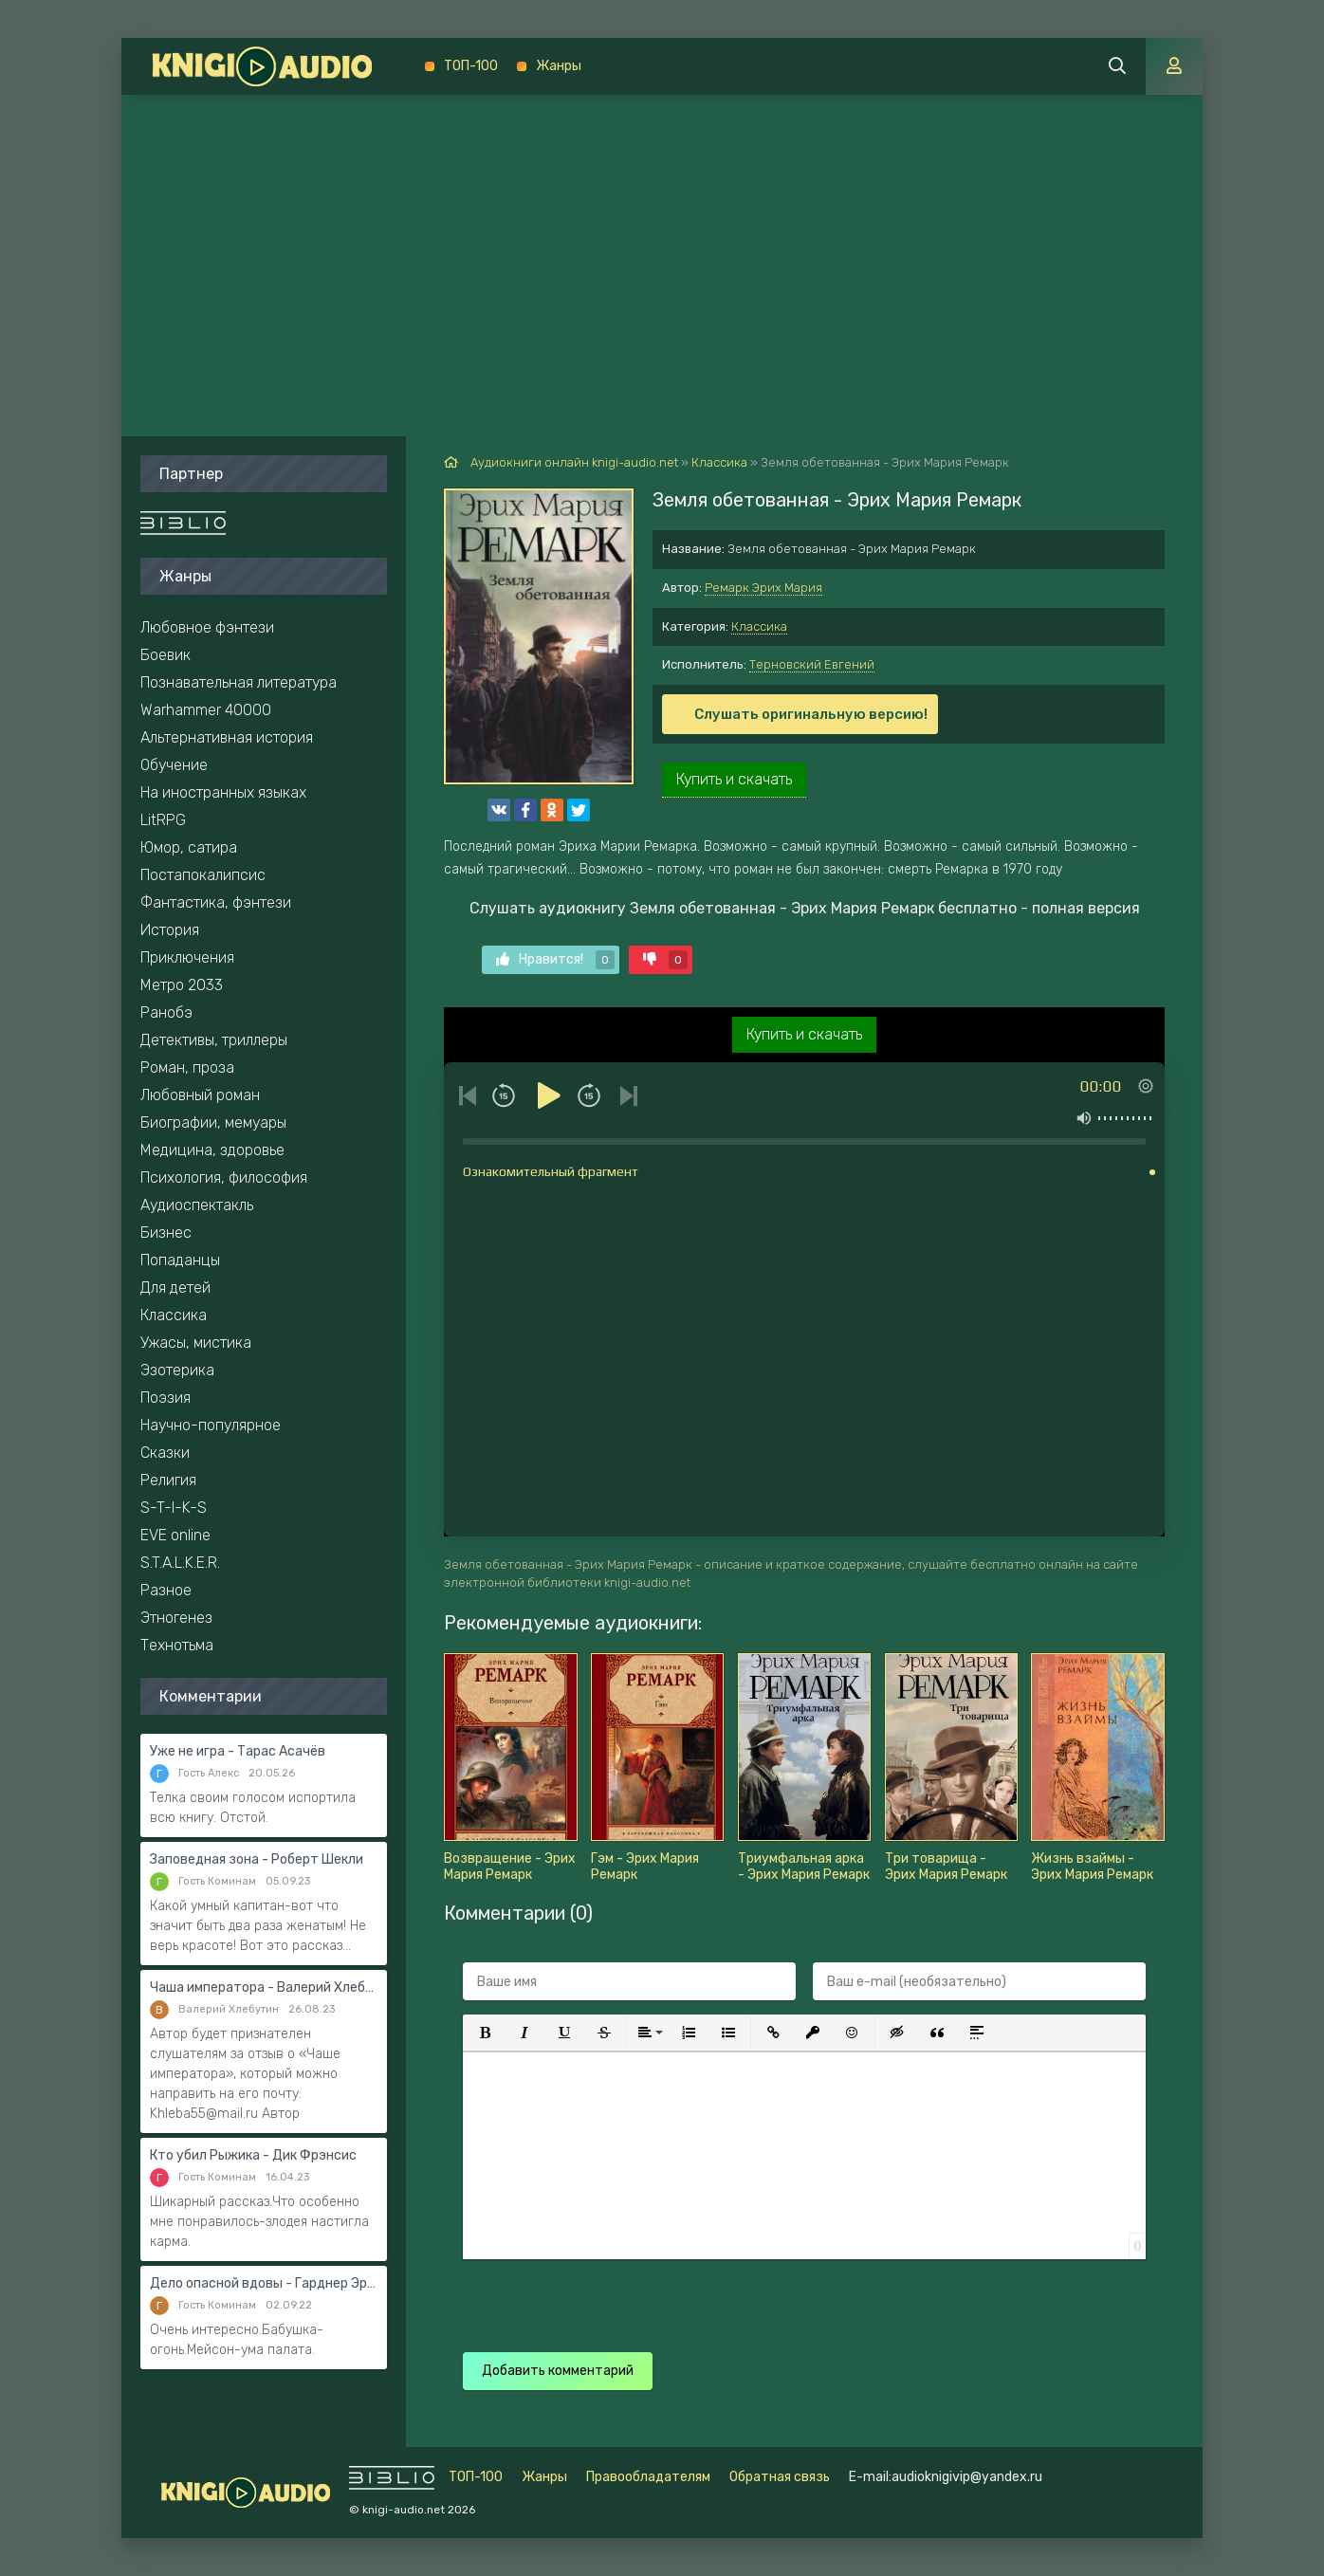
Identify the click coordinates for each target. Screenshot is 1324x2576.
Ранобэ (166, 1012)
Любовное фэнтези (207, 627)
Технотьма (176, 1645)
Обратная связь (779, 2477)
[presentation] (797, 2296)
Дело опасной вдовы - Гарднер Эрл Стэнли (263, 2283)
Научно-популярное (210, 1425)
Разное (166, 1590)
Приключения (187, 957)
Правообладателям (648, 2477)
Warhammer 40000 (205, 710)
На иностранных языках (223, 792)
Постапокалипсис (203, 875)
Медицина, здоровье (212, 1150)
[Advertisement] (662, 237)
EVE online (175, 1535)
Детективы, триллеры (213, 1040)
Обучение (174, 765)
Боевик (165, 655)
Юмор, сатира (188, 847)
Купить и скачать (734, 779)
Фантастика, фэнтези (215, 902)
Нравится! (555, 959)
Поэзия (165, 1398)
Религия (168, 1480)
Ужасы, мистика (195, 1343)
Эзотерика (177, 1370)
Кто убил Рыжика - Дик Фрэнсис (253, 2155)
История (169, 930)
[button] (485, 2033)
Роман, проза (187, 1067)
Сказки (165, 1453)
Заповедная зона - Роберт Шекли (256, 1859)
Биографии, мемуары (213, 1122)
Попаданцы (180, 1260)
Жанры (558, 66)
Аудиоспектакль (196, 1205)
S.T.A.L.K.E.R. (180, 1563)
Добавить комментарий (558, 2371)
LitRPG (163, 820)
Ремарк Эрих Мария (763, 587)
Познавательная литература (238, 682)
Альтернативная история (226, 737)
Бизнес (166, 1233)
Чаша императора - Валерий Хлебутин (263, 1987)
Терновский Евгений (811, 664)
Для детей (175, 1288)
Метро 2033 (181, 985)
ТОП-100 (471, 66)
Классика (759, 626)
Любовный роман (200, 1095)
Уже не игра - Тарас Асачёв (237, 1751)
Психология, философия (223, 1177)
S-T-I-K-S (173, 1508)
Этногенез (176, 1618)
